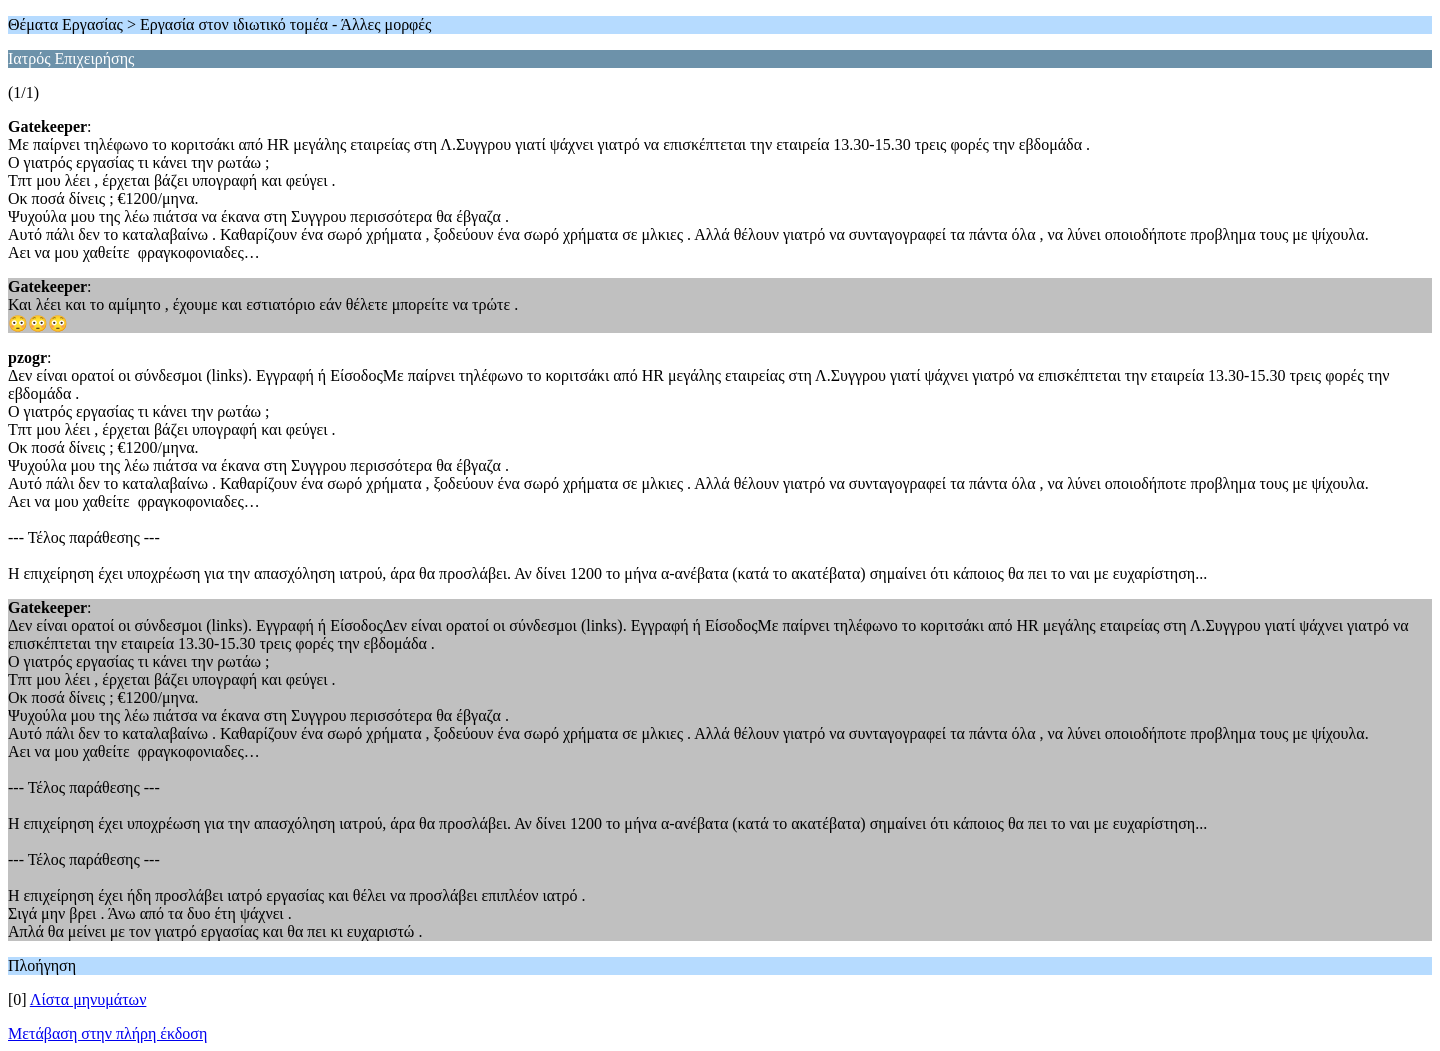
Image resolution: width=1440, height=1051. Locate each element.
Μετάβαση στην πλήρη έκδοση (107, 1033)
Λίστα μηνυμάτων (88, 999)
